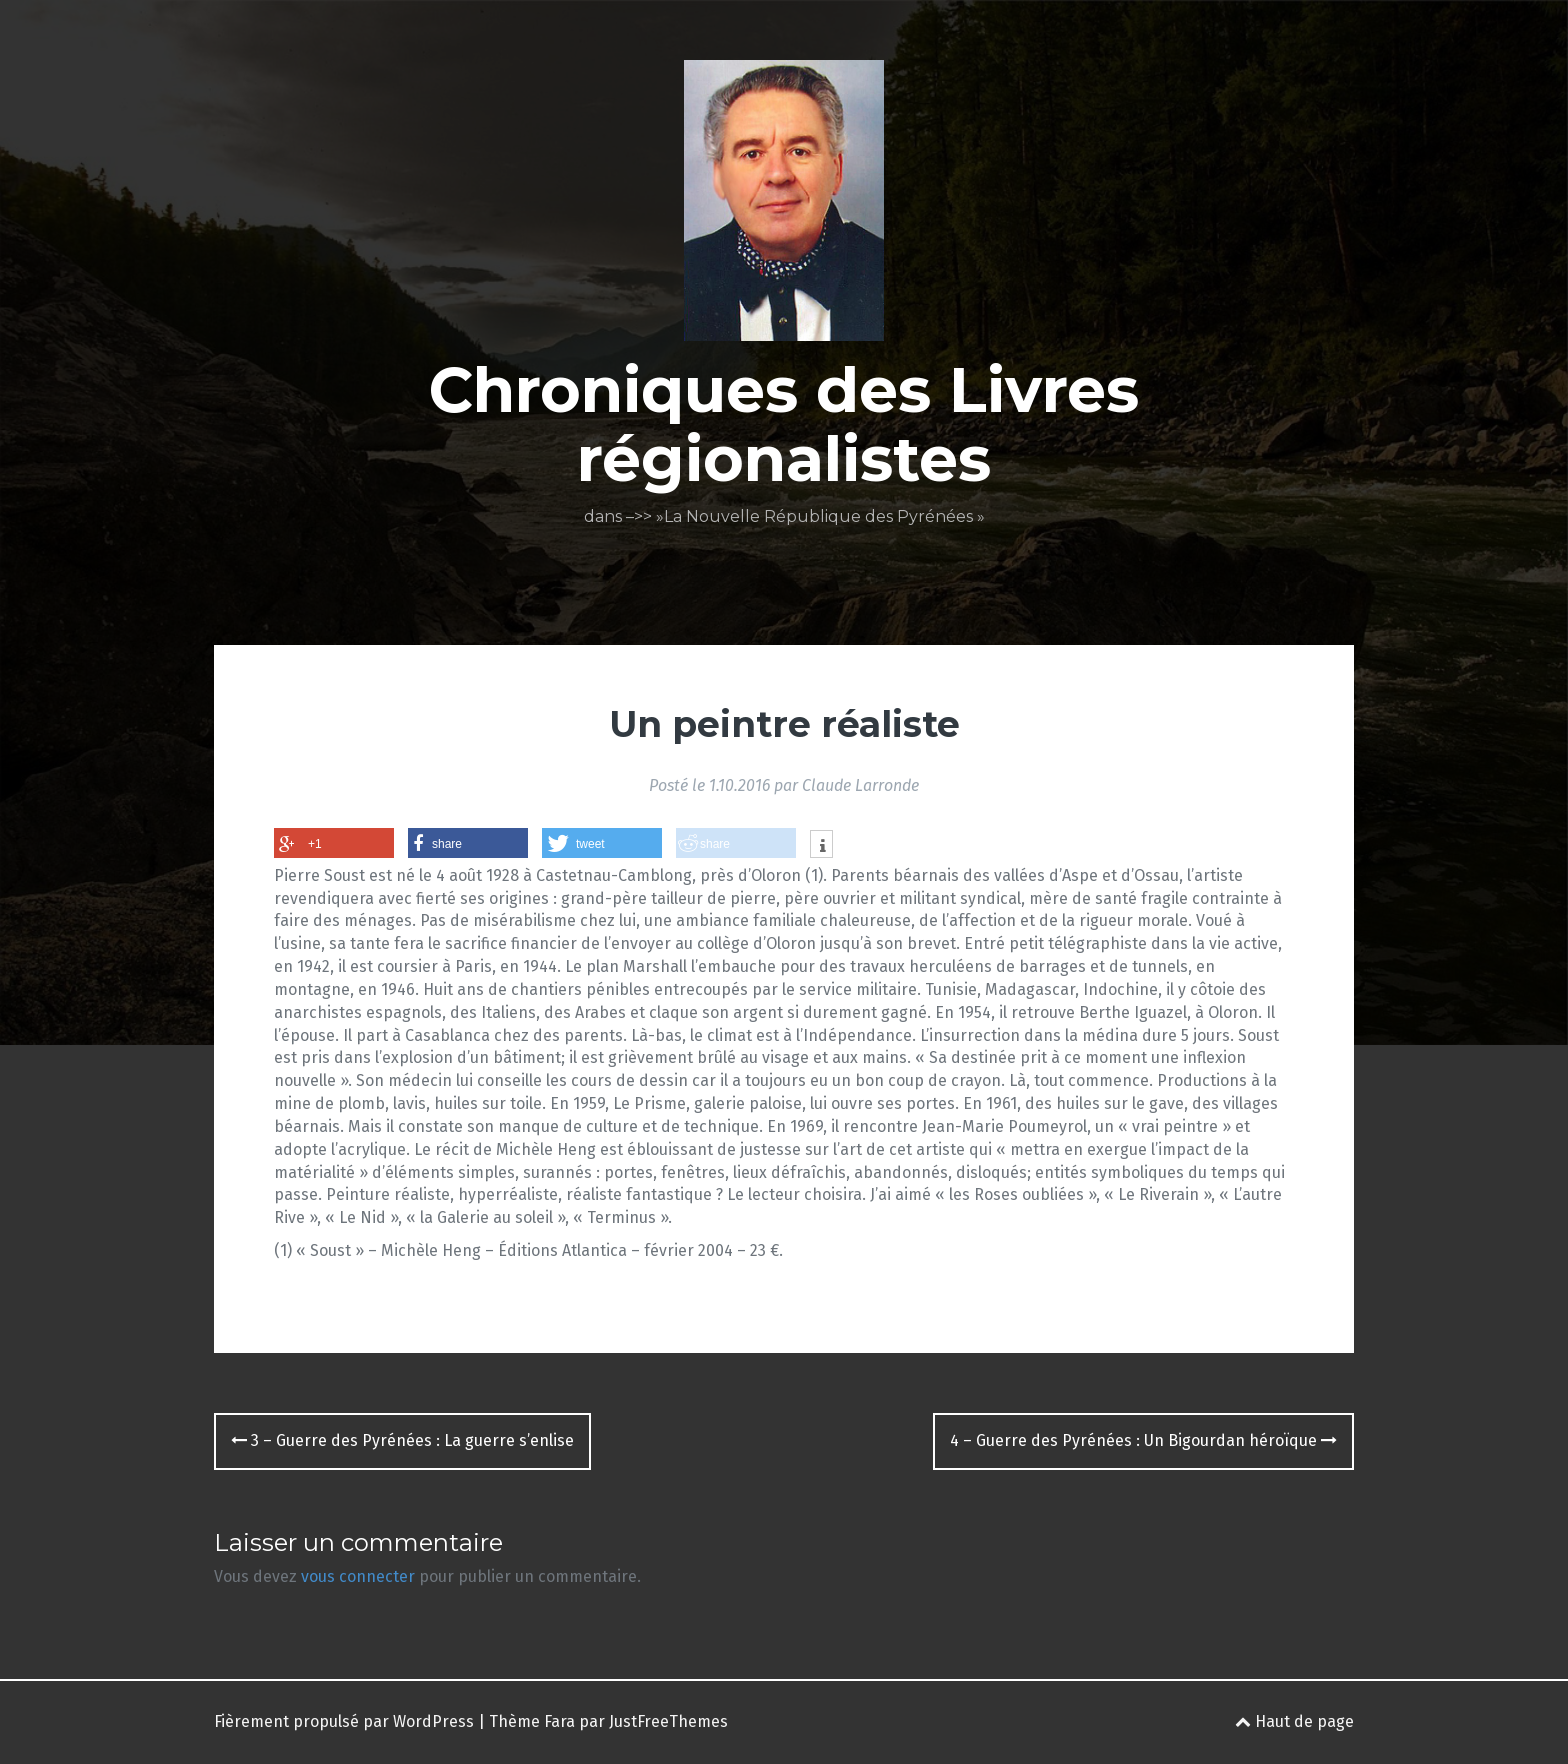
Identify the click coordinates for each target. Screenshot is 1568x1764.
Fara (559, 1721)
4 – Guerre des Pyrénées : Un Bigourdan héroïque (1143, 1440)
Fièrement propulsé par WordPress (344, 1721)
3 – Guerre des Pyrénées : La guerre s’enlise (402, 1440)
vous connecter (358, 1576)
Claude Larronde (860, 785)
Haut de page (1294, 1721)
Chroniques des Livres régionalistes (784, 424)
